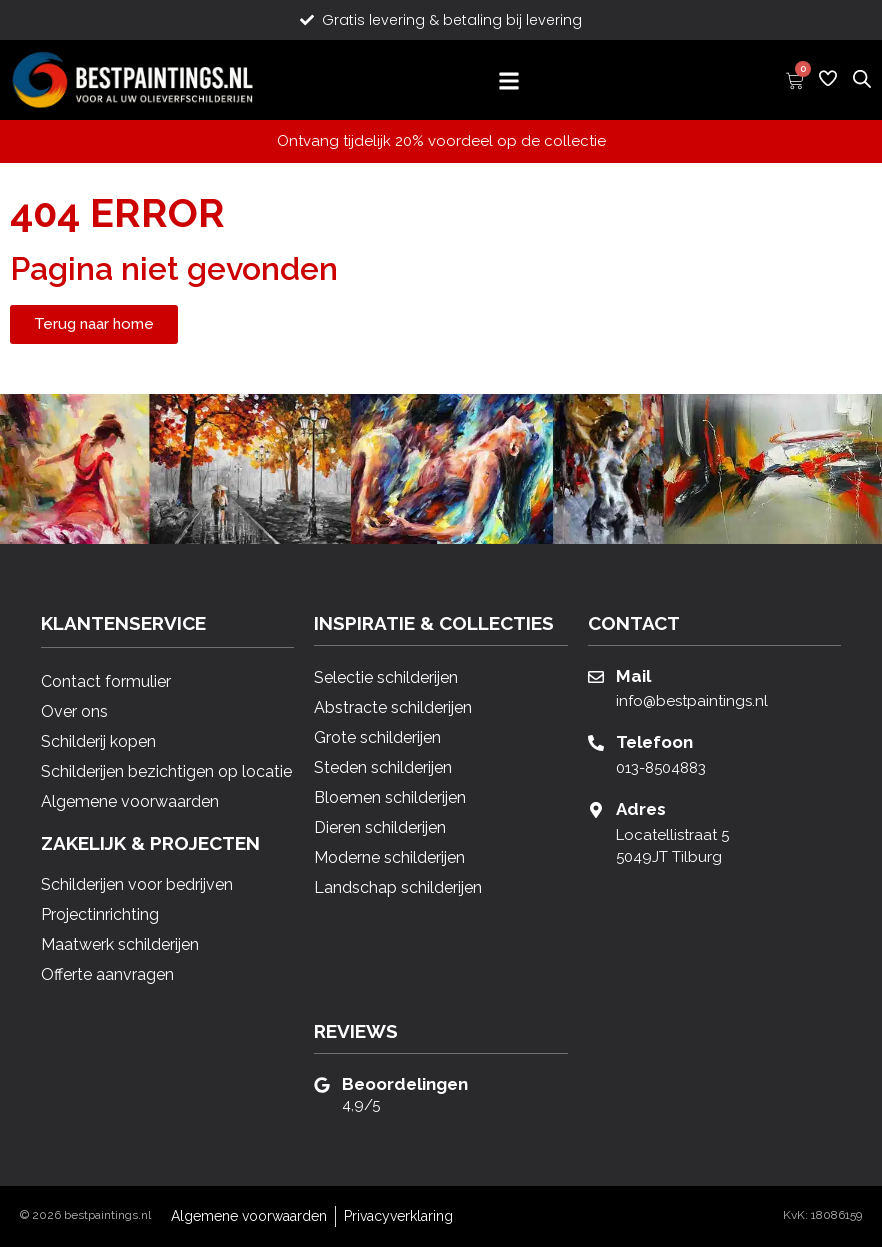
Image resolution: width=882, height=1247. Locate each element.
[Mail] (596, 677)
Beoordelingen (405, 1084)
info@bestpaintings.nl (692, 701)
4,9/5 (361, 1105)
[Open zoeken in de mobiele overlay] (862, 78)
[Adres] (596, 810)
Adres (641, 809)
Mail (633, 676)
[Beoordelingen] (322, 1085)
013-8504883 (661, 768)
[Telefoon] (596, 743)
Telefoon (654, 742)
